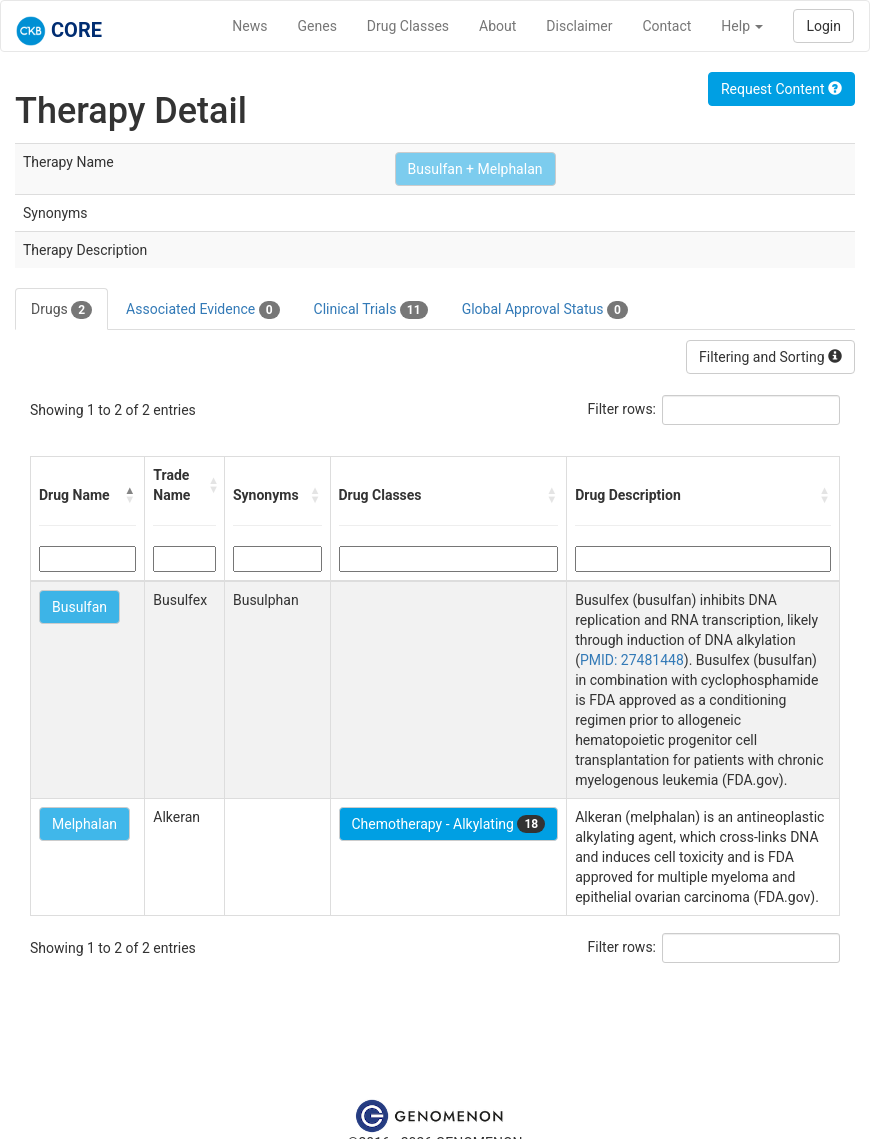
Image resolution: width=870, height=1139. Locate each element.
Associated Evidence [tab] (202, 310)
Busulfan (79, 607)
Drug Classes (408, 26)
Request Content (781, 89)
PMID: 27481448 (632, 660)
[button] (130, 495)
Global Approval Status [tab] (545, 310)
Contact (666, 26)
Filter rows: (622, 409)
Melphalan (84, 824)
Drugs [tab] (61, 310)
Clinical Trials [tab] (371, 310)
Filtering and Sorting (770, 357)
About (497, 26)
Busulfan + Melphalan (475, 169)
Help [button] (742, 26)
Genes (317, 26)
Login (823, 26)
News (249, 26)
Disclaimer (579, 26)
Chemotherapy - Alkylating (449, 824)
